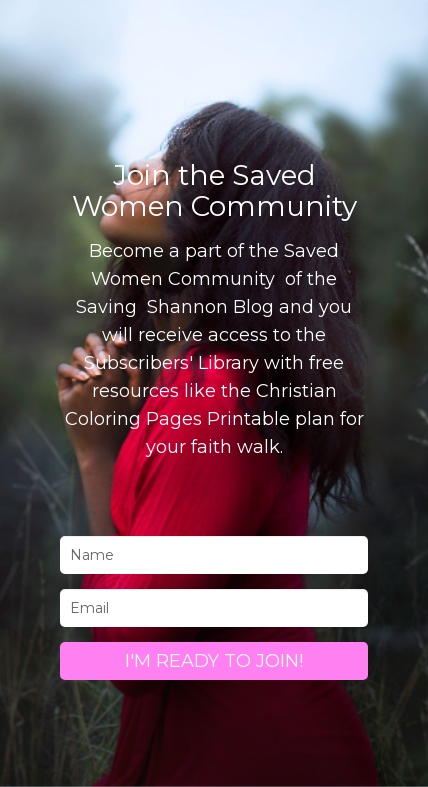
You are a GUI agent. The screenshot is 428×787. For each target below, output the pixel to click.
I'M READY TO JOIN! (214, 661)
